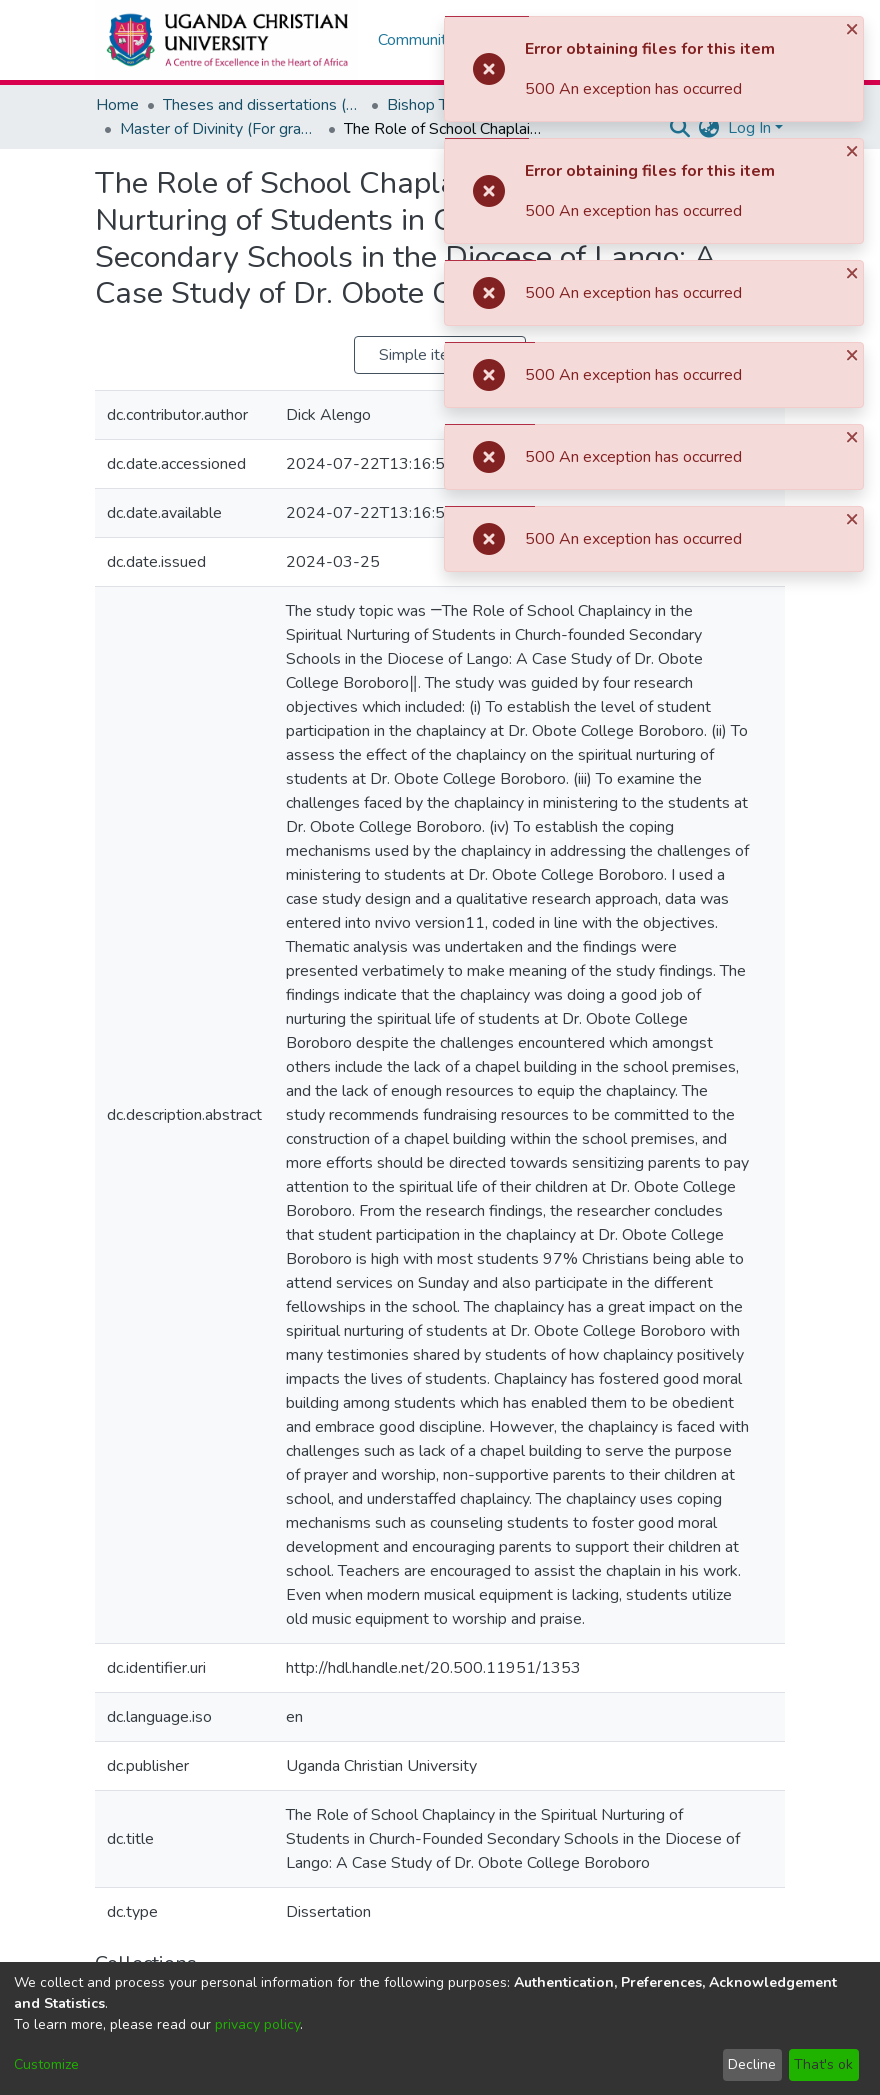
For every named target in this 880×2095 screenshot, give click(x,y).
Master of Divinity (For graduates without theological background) (220, 129)
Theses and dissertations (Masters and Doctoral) (263, 105)
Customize (46, 2064)
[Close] (854, 28)
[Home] (226, 40)
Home (117, 105)
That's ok (823, 2064)
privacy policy (257, 2024)
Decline (752, 2064)
